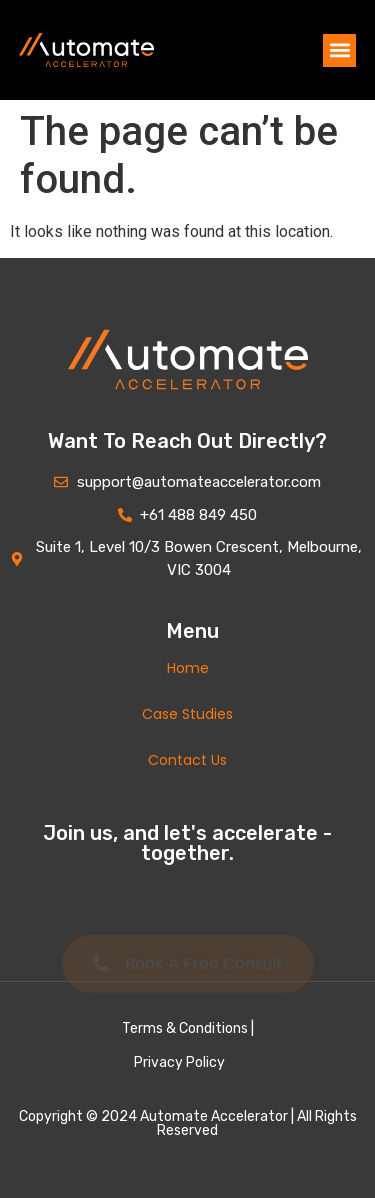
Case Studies (187, 714)
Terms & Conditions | (188, 1028)
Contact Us (187, 760)
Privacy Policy (179, 1062)
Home (188, 668)
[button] (339, 50)
